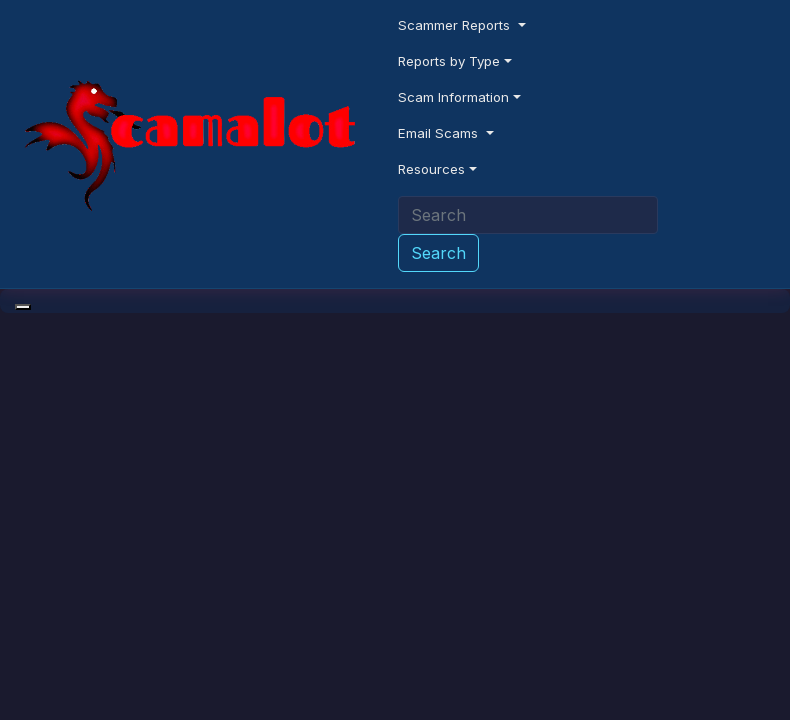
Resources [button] (431, 169)
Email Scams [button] (440, 133)
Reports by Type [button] (449, 61)
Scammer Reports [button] (456, 25)
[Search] (528, 215)
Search (438, 253)
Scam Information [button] (453, 97)
